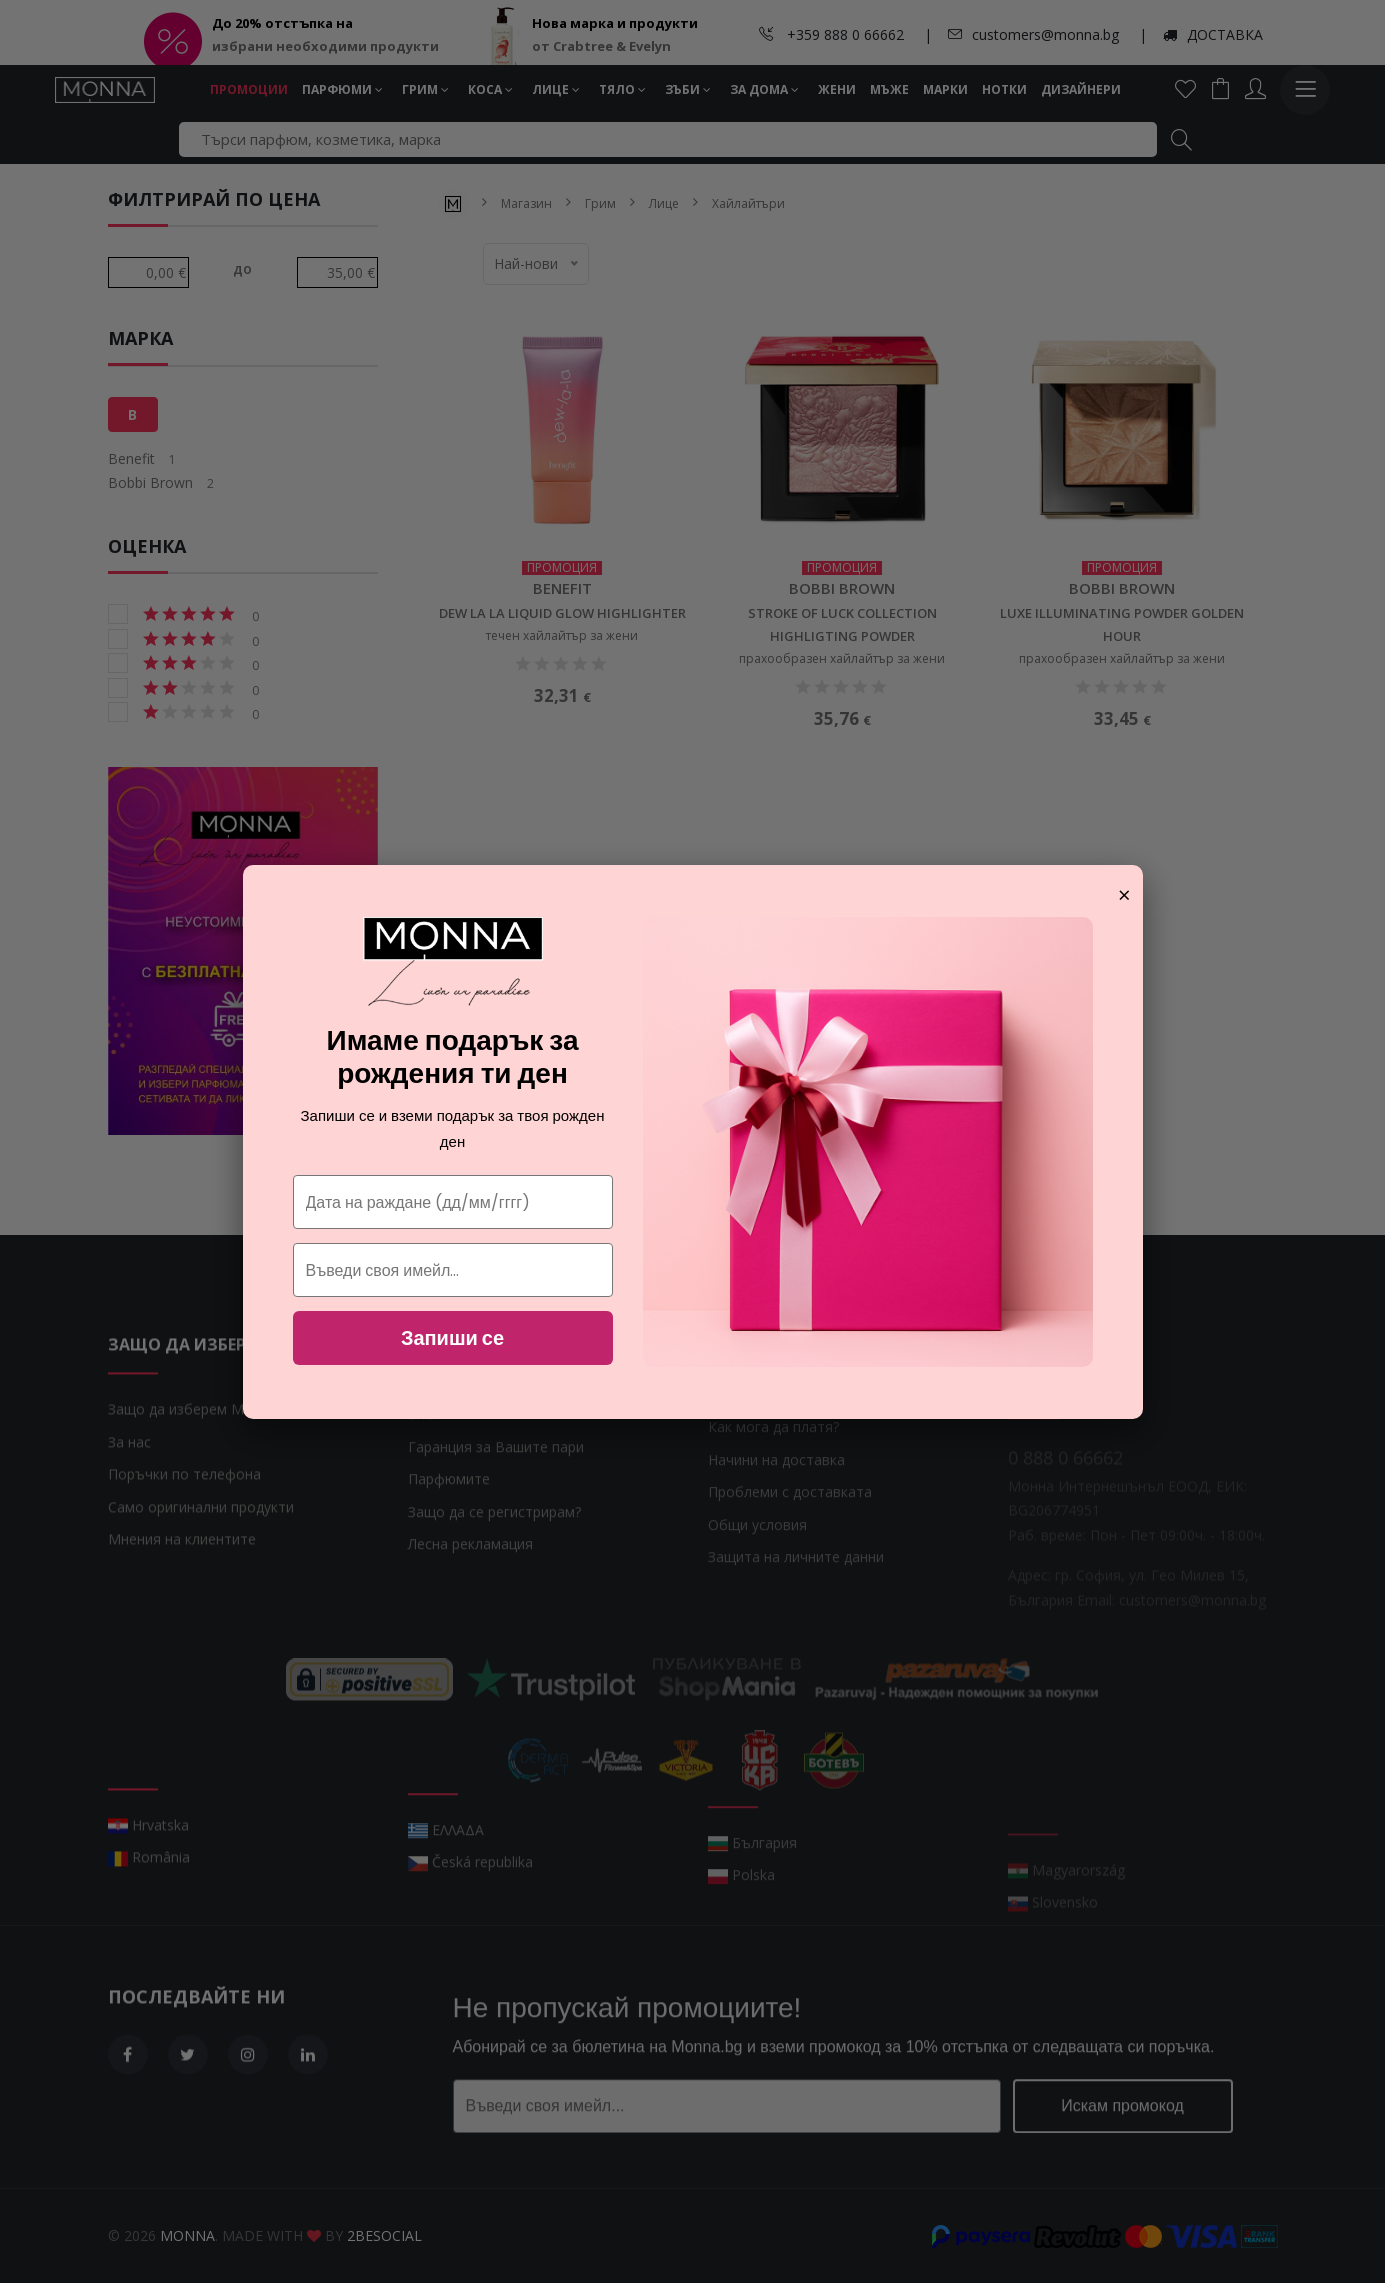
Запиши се (452, 1338)
